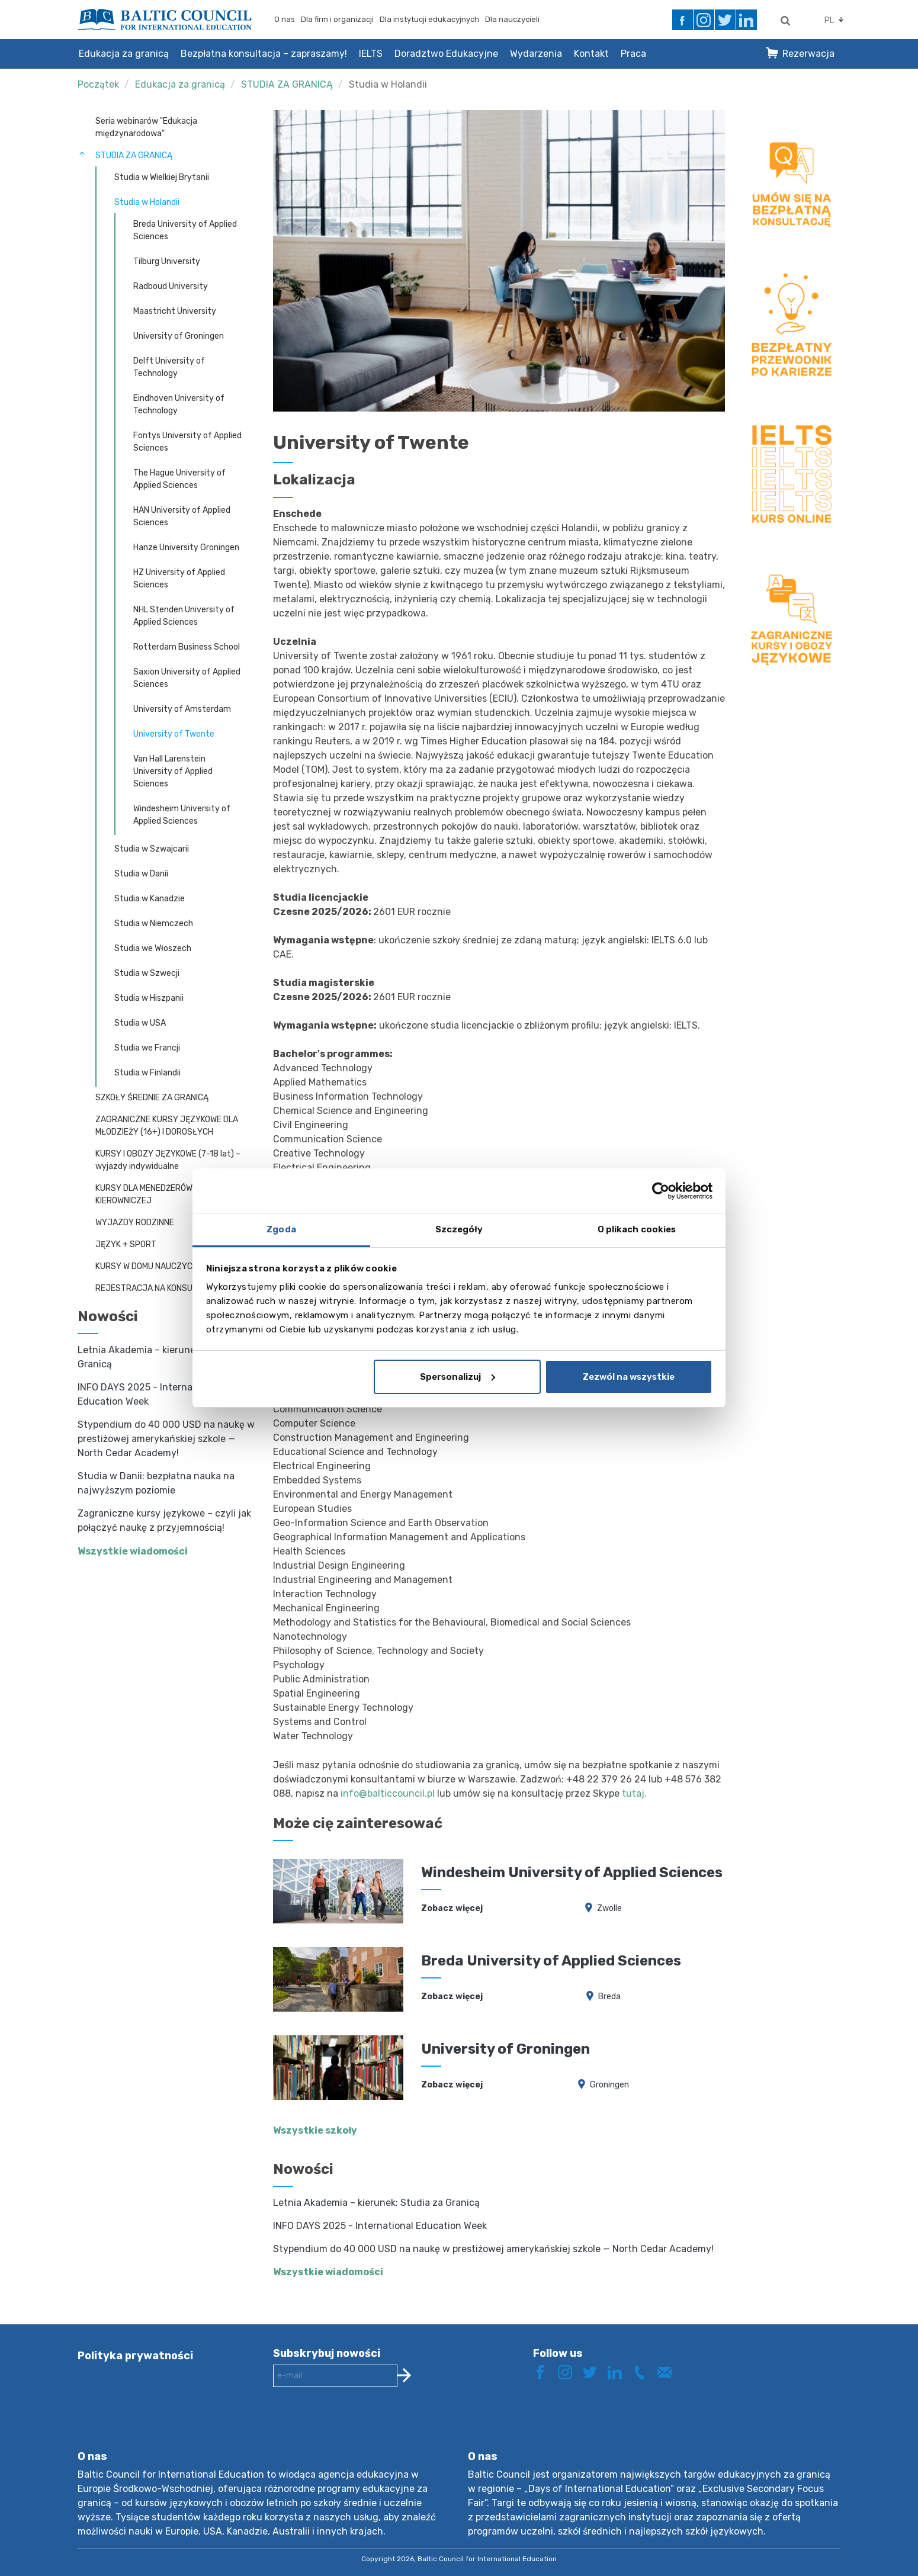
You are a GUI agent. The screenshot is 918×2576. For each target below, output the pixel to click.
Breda (609, 1997)
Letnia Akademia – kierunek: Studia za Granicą (376, 2202)
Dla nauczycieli (512, 19)
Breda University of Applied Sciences (185, 230)
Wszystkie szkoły (315, 2130)
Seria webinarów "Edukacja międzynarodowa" (146, 127)
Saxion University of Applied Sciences (186, 678)
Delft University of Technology (169, 367)
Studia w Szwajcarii (151, 849)
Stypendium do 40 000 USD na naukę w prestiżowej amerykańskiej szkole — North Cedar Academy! (166, 1439)
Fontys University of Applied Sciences (187, 442)
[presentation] (363, 2428)
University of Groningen (178, 336)
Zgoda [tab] (281, 1229)
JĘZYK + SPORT (125, 1244)
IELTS (371, 53)
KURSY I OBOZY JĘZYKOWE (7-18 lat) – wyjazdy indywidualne (167, 1160)
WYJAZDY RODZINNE (134, 1223)
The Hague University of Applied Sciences (179, 479)
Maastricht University (174, 311)
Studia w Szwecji (146, 973)
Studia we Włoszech (152, 948)
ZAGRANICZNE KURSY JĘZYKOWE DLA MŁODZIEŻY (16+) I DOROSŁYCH (166, 1125)
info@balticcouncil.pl (388, 1793)
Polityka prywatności (135, 2355)
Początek (98, 84)
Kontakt (591, 53)
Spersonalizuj (457, 1376)
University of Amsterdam (182, 709)
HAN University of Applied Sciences (181, 516)
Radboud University (170, 286)
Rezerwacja (808, 53)
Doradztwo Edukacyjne (446, 53)
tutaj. (634, 1793)
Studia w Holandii (388, 84)
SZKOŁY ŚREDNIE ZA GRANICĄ (151, 1098)
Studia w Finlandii (147, 1073)
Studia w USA (140, 1023)
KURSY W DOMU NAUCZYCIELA (151, 1266)
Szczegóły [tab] (459, 1229)
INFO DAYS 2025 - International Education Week (380, 2225)
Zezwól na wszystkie (629, 1376)
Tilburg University (166, 261)
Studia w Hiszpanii (149, 998)
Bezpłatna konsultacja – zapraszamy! (264, 53)
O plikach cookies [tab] (637, 1229)
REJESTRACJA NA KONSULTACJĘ (158, 1288)
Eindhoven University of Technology (178, 404)
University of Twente (173, 734)
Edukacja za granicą (124, 53)
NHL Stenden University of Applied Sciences (184, 616)
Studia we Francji (147, 1048)
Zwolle (609, 1908)
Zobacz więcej (452, 1908)
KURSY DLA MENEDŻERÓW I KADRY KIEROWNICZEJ (159, 1194)
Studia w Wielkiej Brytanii (161, 177)
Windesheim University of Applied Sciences (181, 815)
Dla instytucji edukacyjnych (429, 19)
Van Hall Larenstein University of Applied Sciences (173, 771)
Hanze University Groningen (186, 547)
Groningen (609, 2085)
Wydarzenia (536, 53)
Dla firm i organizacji (337, 19)
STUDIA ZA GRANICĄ (287, 84)
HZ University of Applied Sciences (179, 578)
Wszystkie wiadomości (133, 1551)
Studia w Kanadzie (149, 899)
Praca (633, 53)
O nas (284, 19)
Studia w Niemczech (153, 923)
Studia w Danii (141, 874)
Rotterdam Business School (186, 647)
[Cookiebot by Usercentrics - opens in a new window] (660, 1191)
